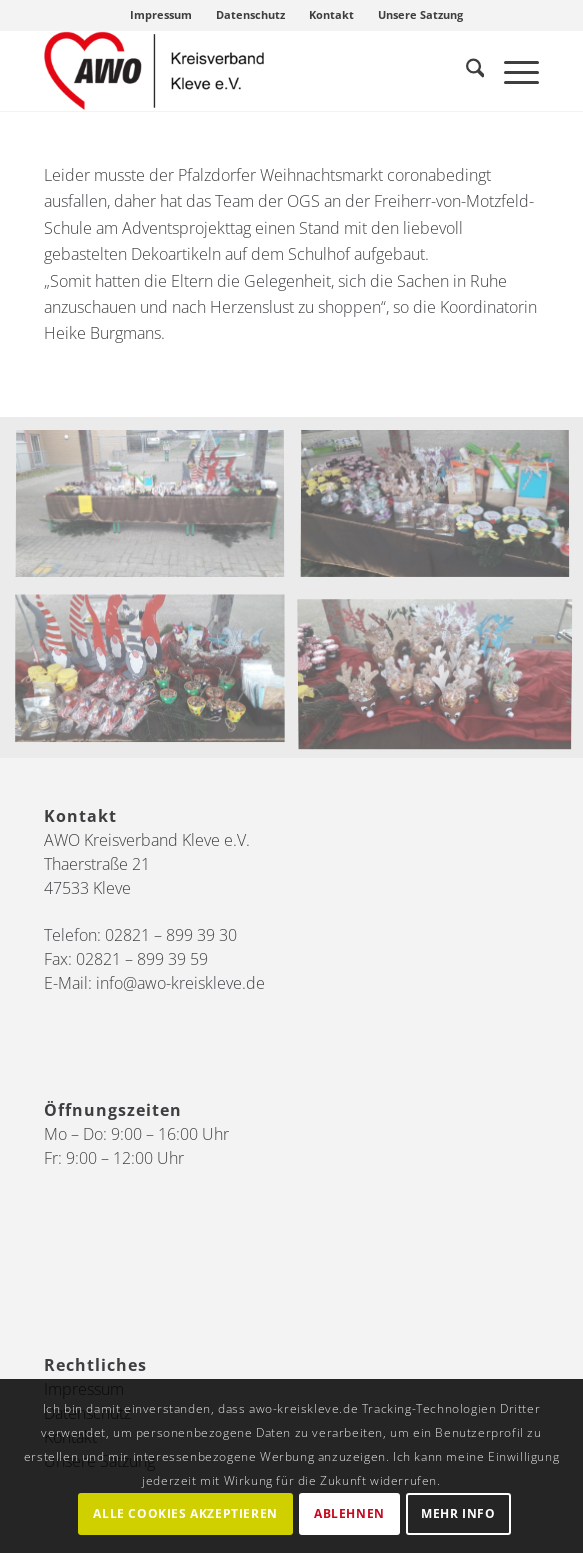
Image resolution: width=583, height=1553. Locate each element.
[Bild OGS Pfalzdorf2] (157, 676)
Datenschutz (250, 14)
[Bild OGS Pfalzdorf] (157, 513)
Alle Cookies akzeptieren (185, 1513)
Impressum (161, 14)
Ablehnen (349, 1513)
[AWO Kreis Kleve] (242, 71)
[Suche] (465, 71)
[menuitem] (161, 15)
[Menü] (511, 71)
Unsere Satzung (420, 14)
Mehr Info (458, 1513)
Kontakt (331, 14)
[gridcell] (292, 254)
